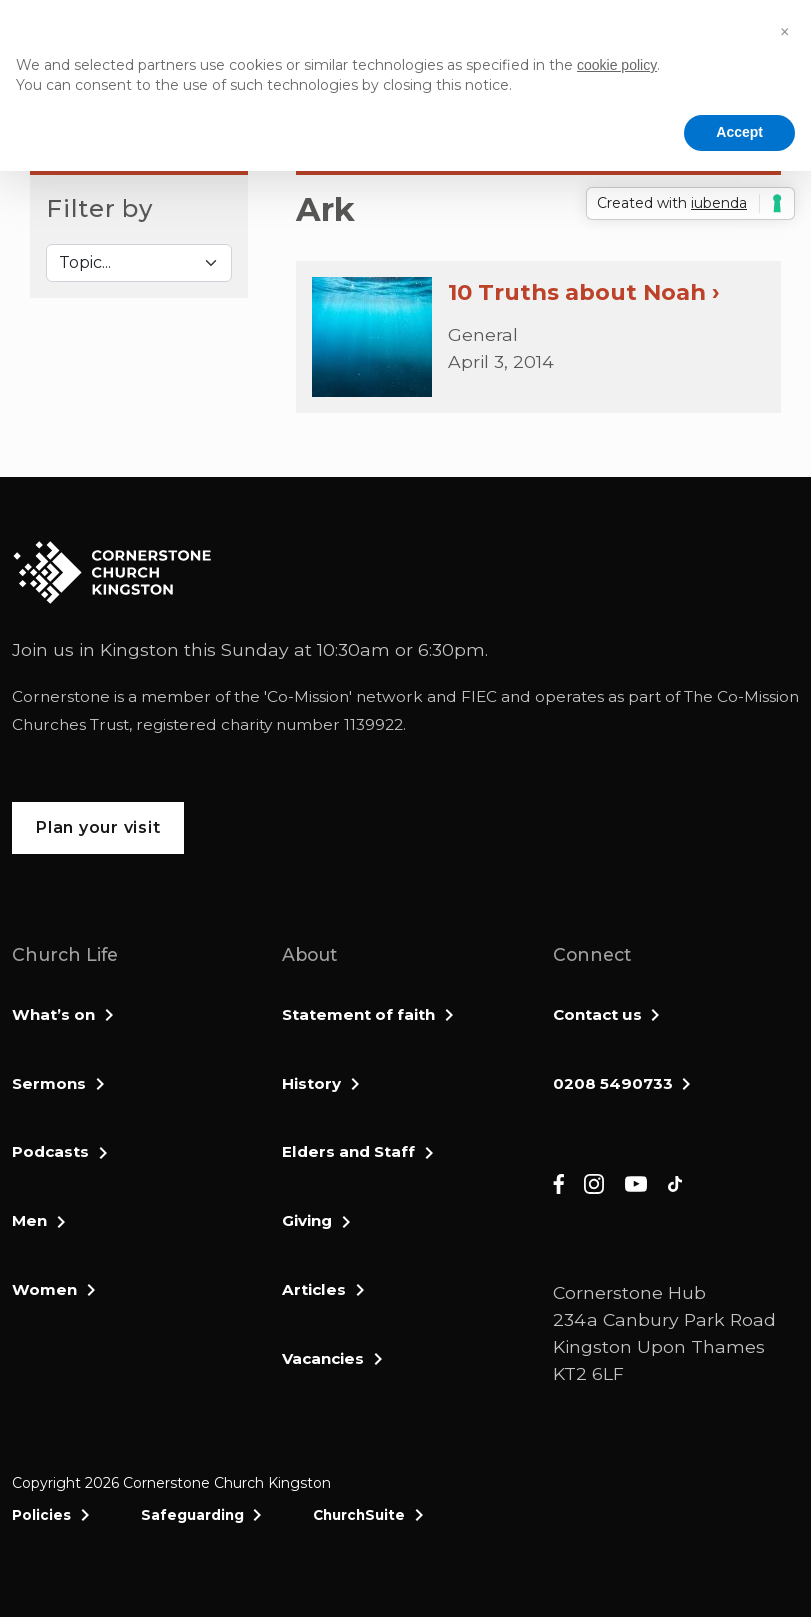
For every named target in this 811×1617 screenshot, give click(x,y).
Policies (41, 1515)
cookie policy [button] (617, 65)
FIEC (479, 696)
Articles (314, 1289)
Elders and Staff (348, 1151)
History (311, 1083)
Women (44, 1289)
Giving (307, 1220)
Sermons (49, 1083)
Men (29, 1220)
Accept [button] (739, 132)
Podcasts (50, 1151)
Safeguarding (192, 1515)
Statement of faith (358, 1014)
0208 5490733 (613, 1083)
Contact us (597, 1014)
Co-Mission (308, 696)
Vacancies (323, 1358)
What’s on (53, 1014)
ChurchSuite (359, 1515)
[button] (785, 32)
